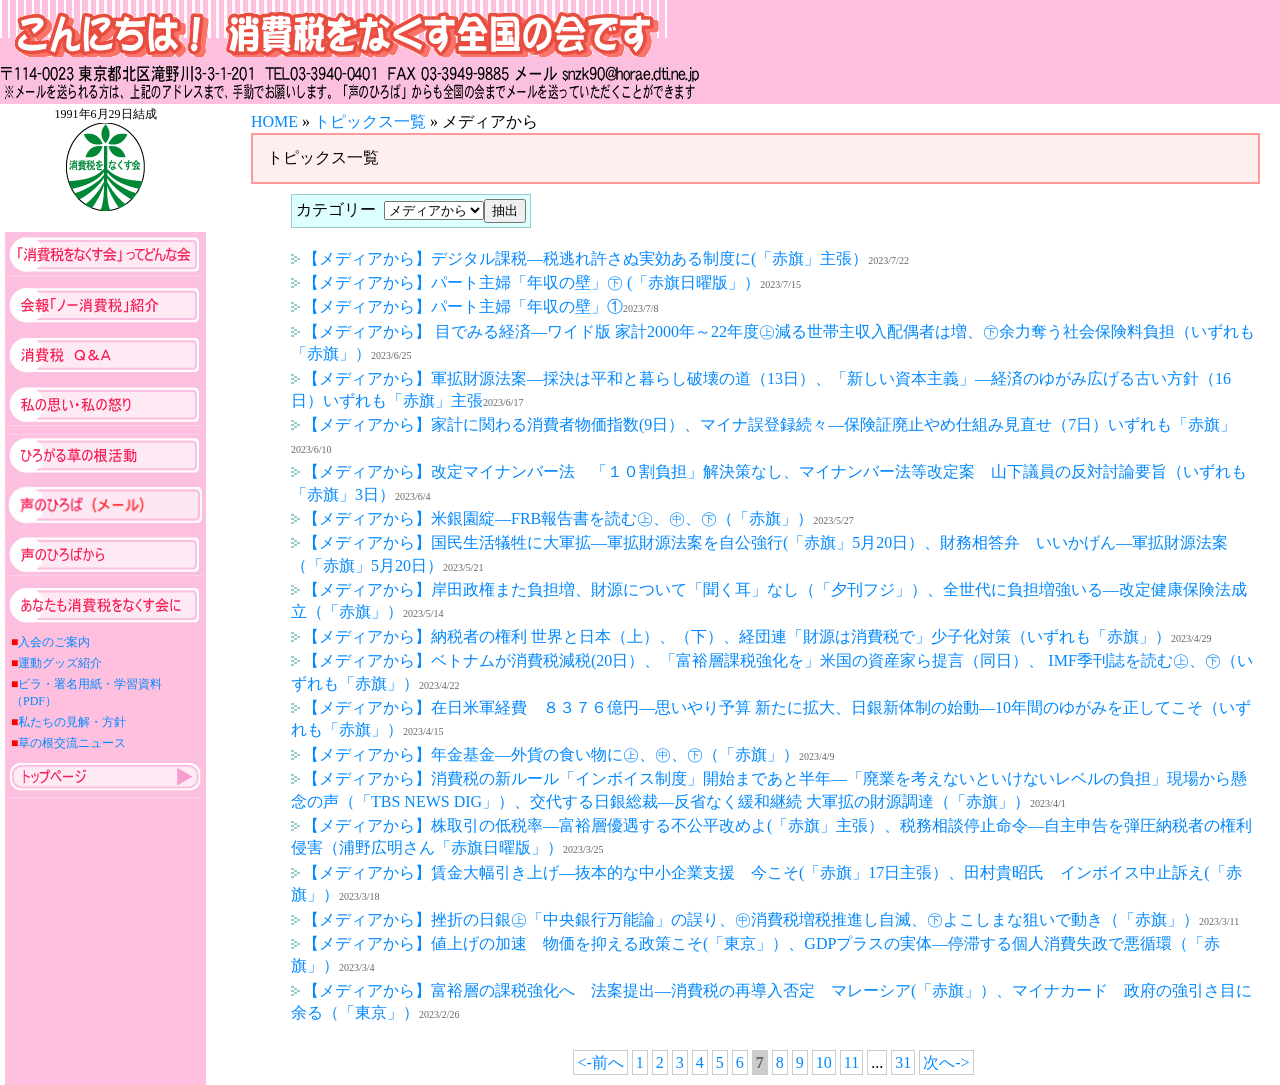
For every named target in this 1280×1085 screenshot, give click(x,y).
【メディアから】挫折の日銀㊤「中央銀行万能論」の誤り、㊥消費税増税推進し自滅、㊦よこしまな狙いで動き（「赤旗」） (745, 919)
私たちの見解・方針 (72, 722)
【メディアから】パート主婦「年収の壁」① (457, 306)
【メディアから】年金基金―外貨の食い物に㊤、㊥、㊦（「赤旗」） (545, 754)
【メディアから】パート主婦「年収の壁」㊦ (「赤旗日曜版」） (525, 282)
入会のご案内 (54, 642)
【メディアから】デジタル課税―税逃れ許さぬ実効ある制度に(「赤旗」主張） (579, 258)
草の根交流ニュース (72, 743)
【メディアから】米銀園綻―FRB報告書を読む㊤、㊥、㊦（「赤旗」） (552, 518)
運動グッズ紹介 (60, 663)
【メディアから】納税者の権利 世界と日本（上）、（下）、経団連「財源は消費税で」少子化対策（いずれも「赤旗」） (731, 636)
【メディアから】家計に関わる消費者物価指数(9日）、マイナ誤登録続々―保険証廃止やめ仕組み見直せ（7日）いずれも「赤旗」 (763, 424)
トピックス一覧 (370, 121)
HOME (274, 121)
